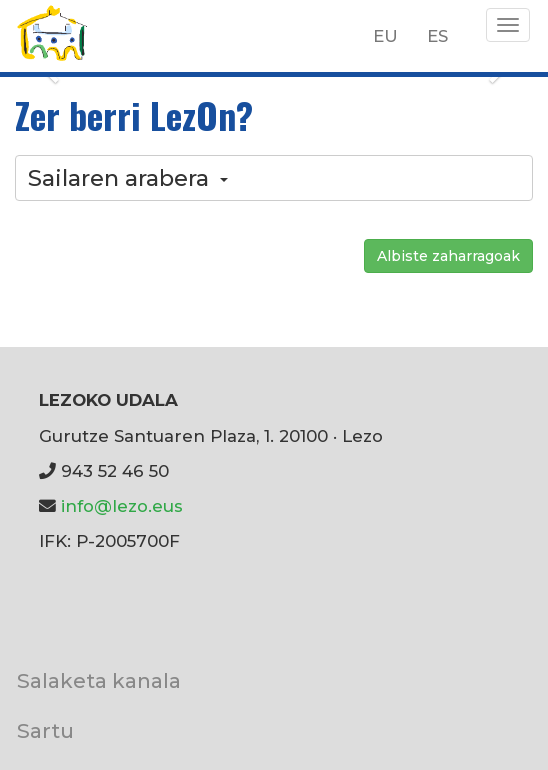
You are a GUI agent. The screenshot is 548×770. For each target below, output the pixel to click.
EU (385, 36)
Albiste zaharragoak (448, 256)
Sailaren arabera (128, 178)
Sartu (45, 730)
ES (437, 36)
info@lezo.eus (122, 506)
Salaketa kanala (99, 680)
